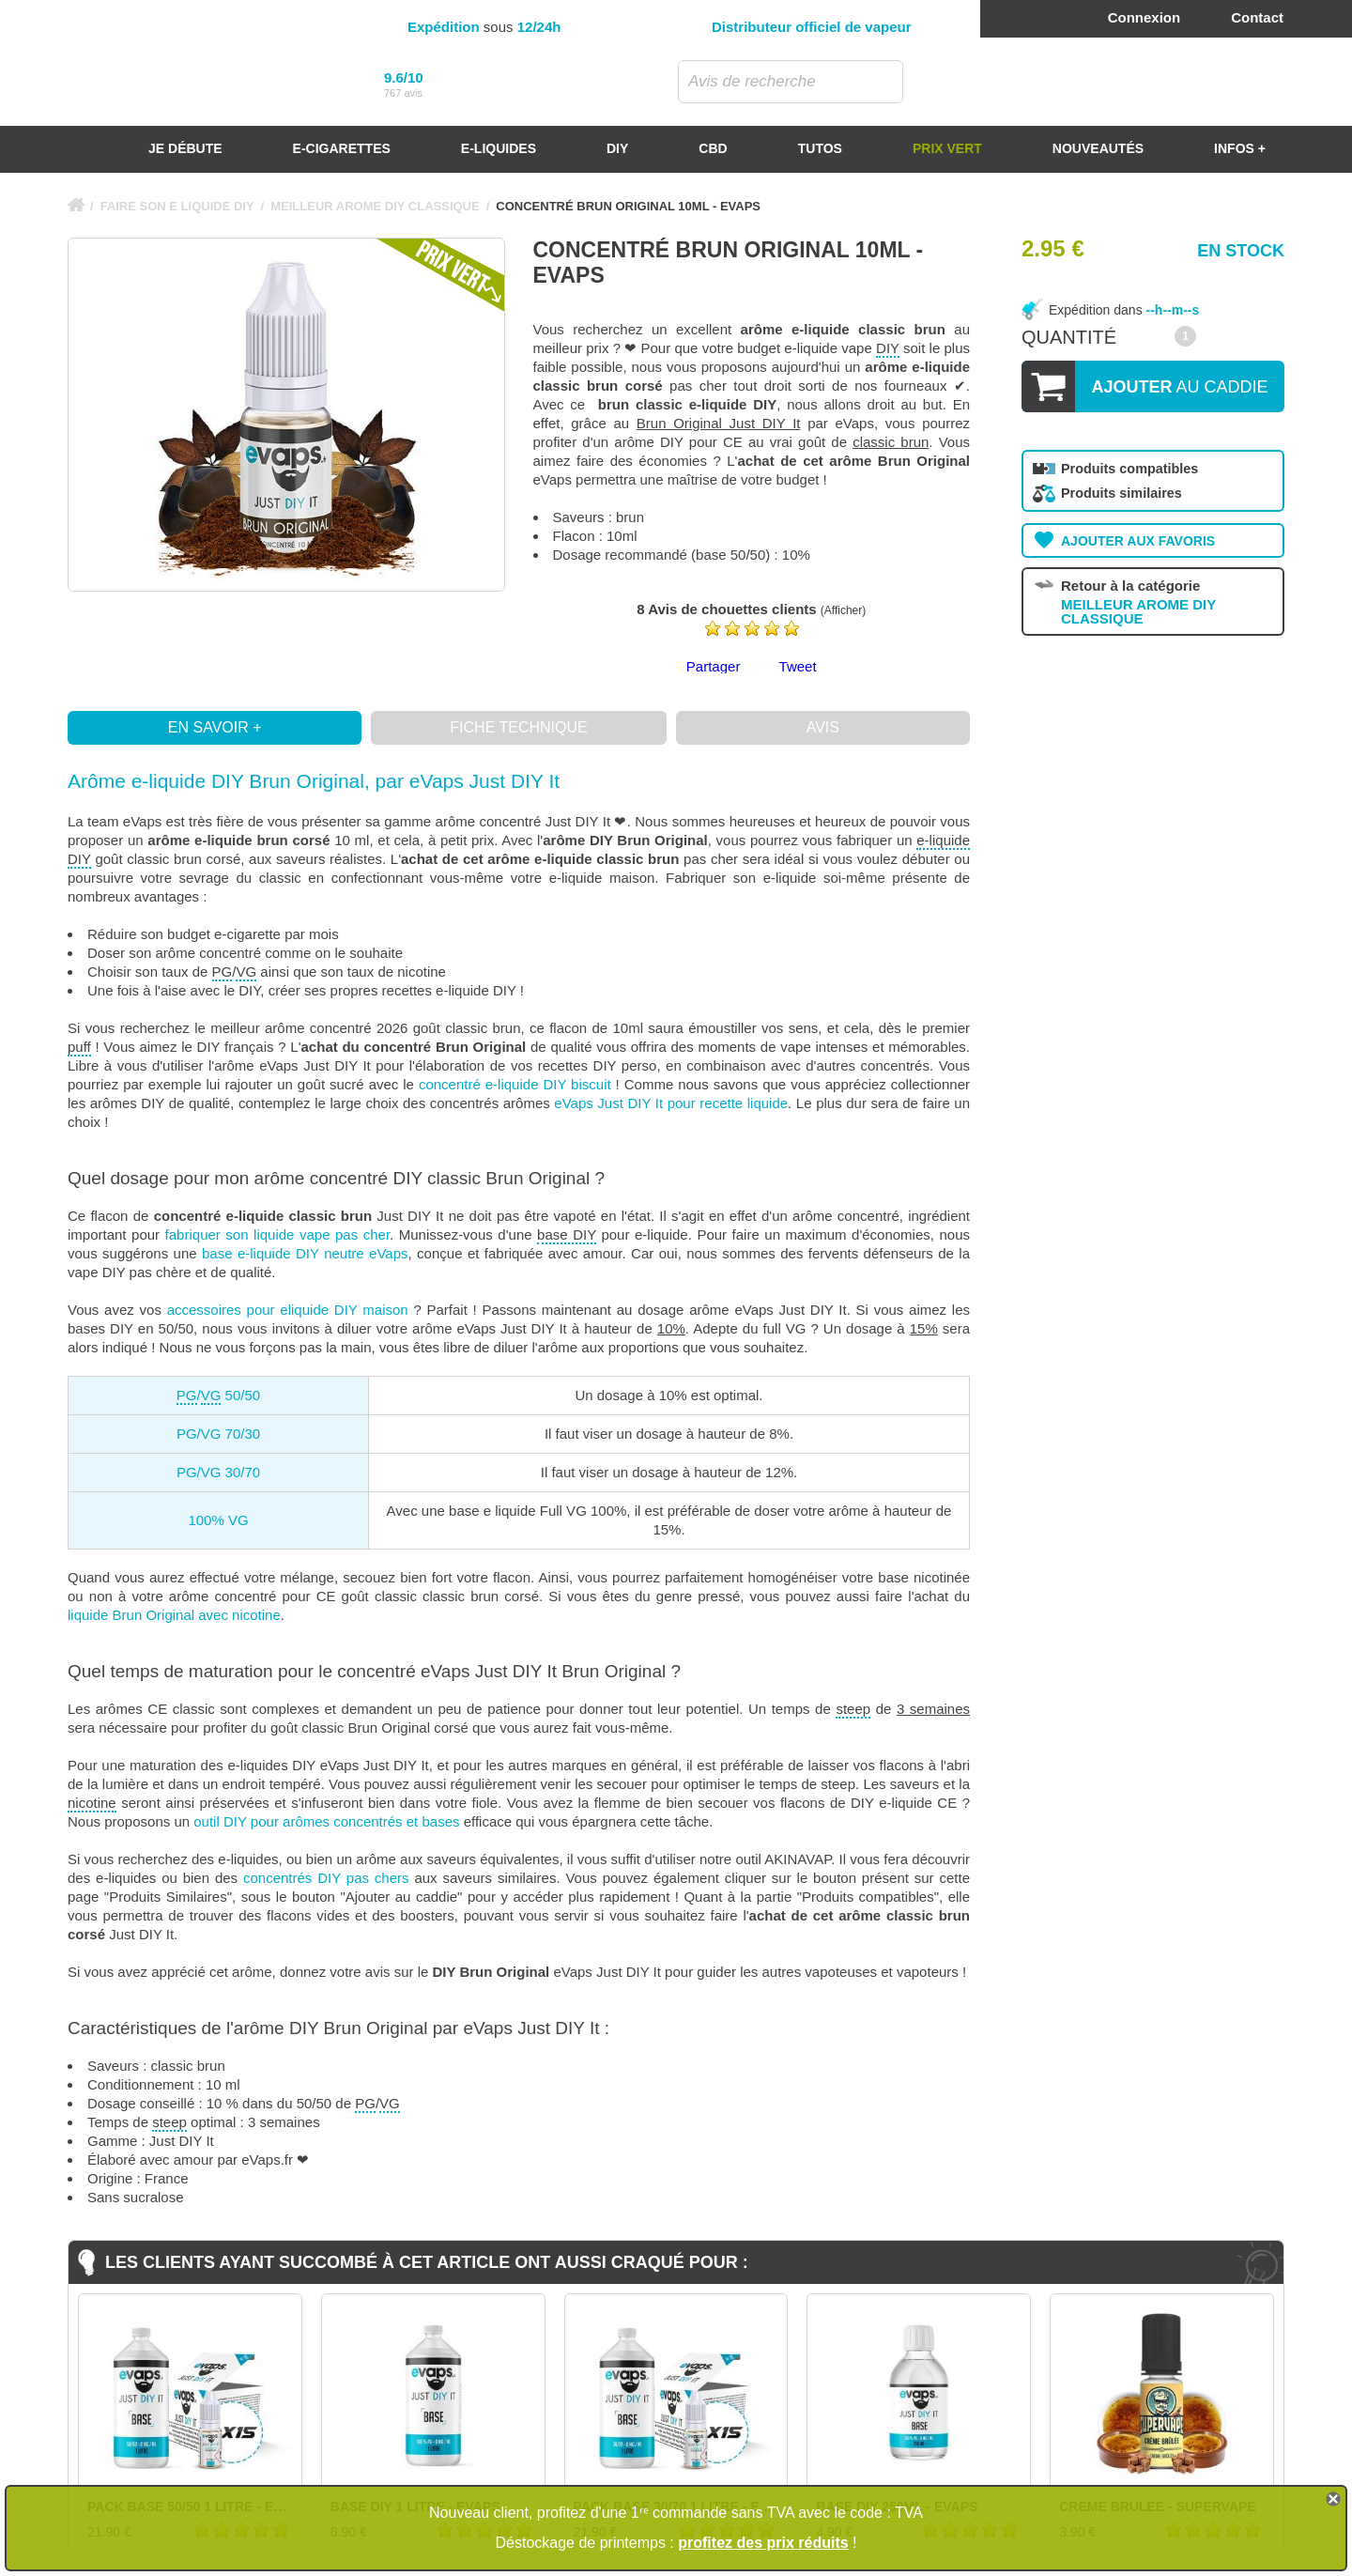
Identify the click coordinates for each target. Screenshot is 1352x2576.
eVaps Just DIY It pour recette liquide (671, 1103)
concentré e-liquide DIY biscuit (515, 1084)
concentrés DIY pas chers (326, 1878)
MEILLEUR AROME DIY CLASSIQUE (374, 206)
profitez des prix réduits (763, 2543)
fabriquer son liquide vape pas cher (277, 1234)
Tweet (798, 666)
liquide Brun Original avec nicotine (174, 1615)
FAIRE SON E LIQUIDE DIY (177, 206)
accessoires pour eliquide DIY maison (287, 1310)
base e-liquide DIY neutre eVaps (305, 1253)
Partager (713, 666)
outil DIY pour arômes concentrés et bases (326, 1821)
